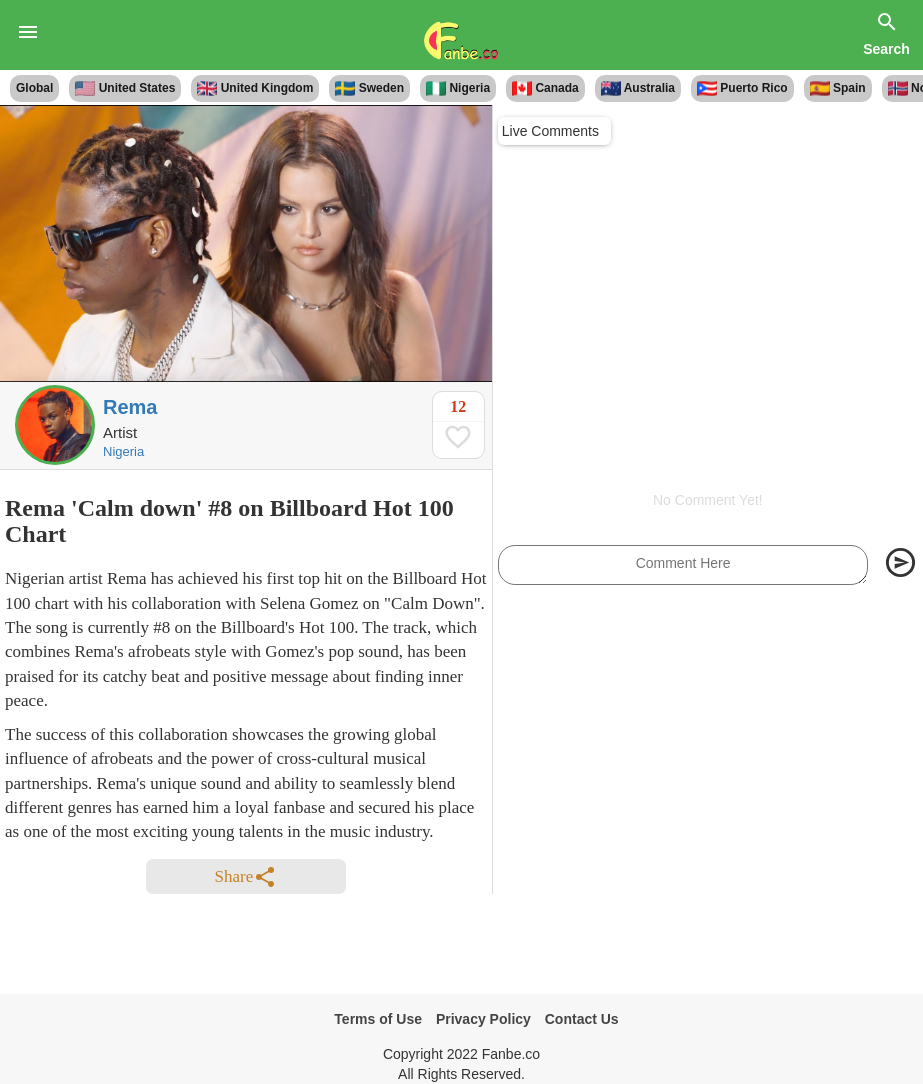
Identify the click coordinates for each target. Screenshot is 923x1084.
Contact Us (582, 1019)
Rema (130, 407)
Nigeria (458, 88)
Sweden (369, 88)
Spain (838, 88)
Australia (638, 88)
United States (125, 88)
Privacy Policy (483, 1019)
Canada (545, 88)
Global (34, 88)
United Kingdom (255, 88)
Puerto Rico (742, 88)
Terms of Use (378, 1019)
